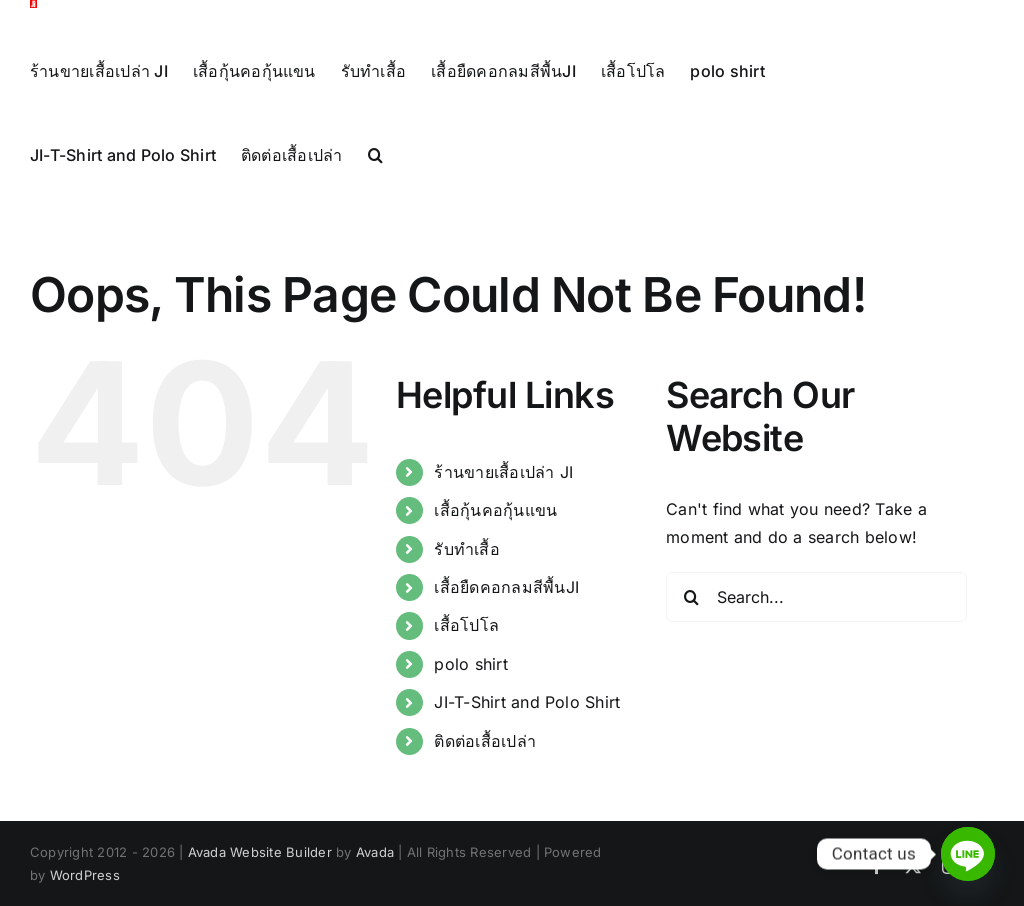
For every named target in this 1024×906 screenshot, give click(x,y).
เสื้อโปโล (466, 668)
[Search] (691, 639)
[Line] (968, 854)
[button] (375, 154)
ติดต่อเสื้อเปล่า (485, 783)
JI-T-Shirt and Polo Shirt (527, 745)
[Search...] (816, 639)
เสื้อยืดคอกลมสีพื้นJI (506, 630)
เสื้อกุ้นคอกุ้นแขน (495, 553)
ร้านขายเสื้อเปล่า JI (503, 514)
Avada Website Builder (260, 895)
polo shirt (470, 706)
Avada (375, 895)
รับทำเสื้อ (466, 591)
